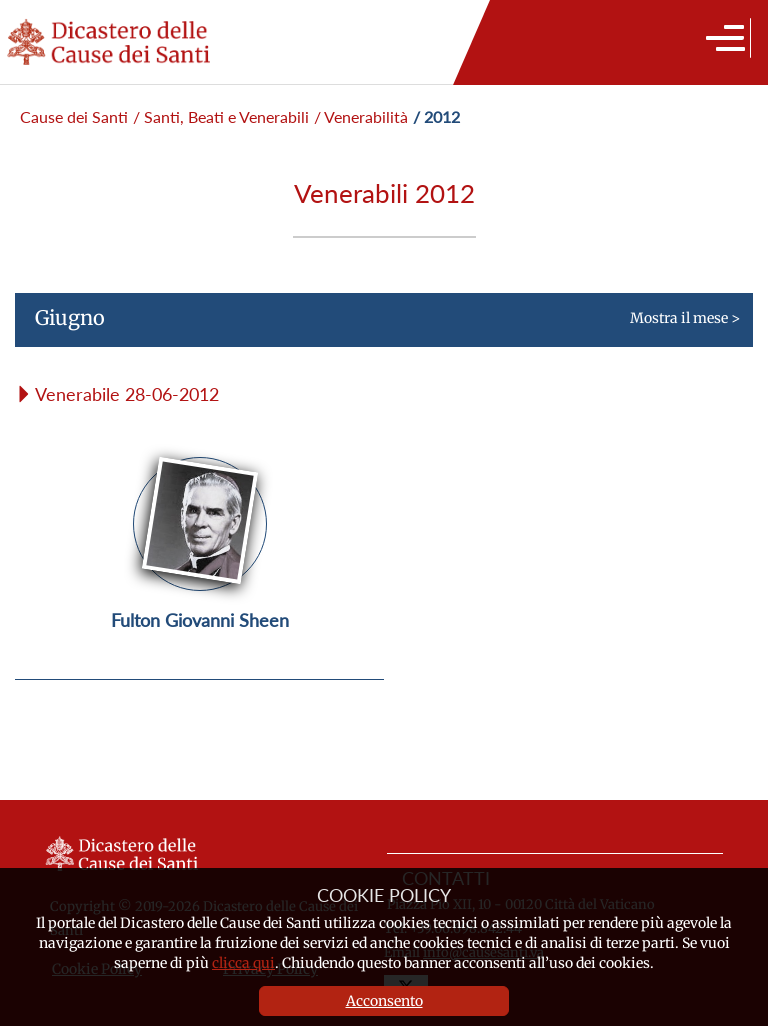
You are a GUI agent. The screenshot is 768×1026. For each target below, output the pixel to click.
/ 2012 (436, 116)
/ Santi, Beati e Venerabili (221, 116)
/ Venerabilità (361, 116)
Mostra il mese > (377, 326)
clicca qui (243, 963)
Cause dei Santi (74, 116)
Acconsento (384, 1001)
